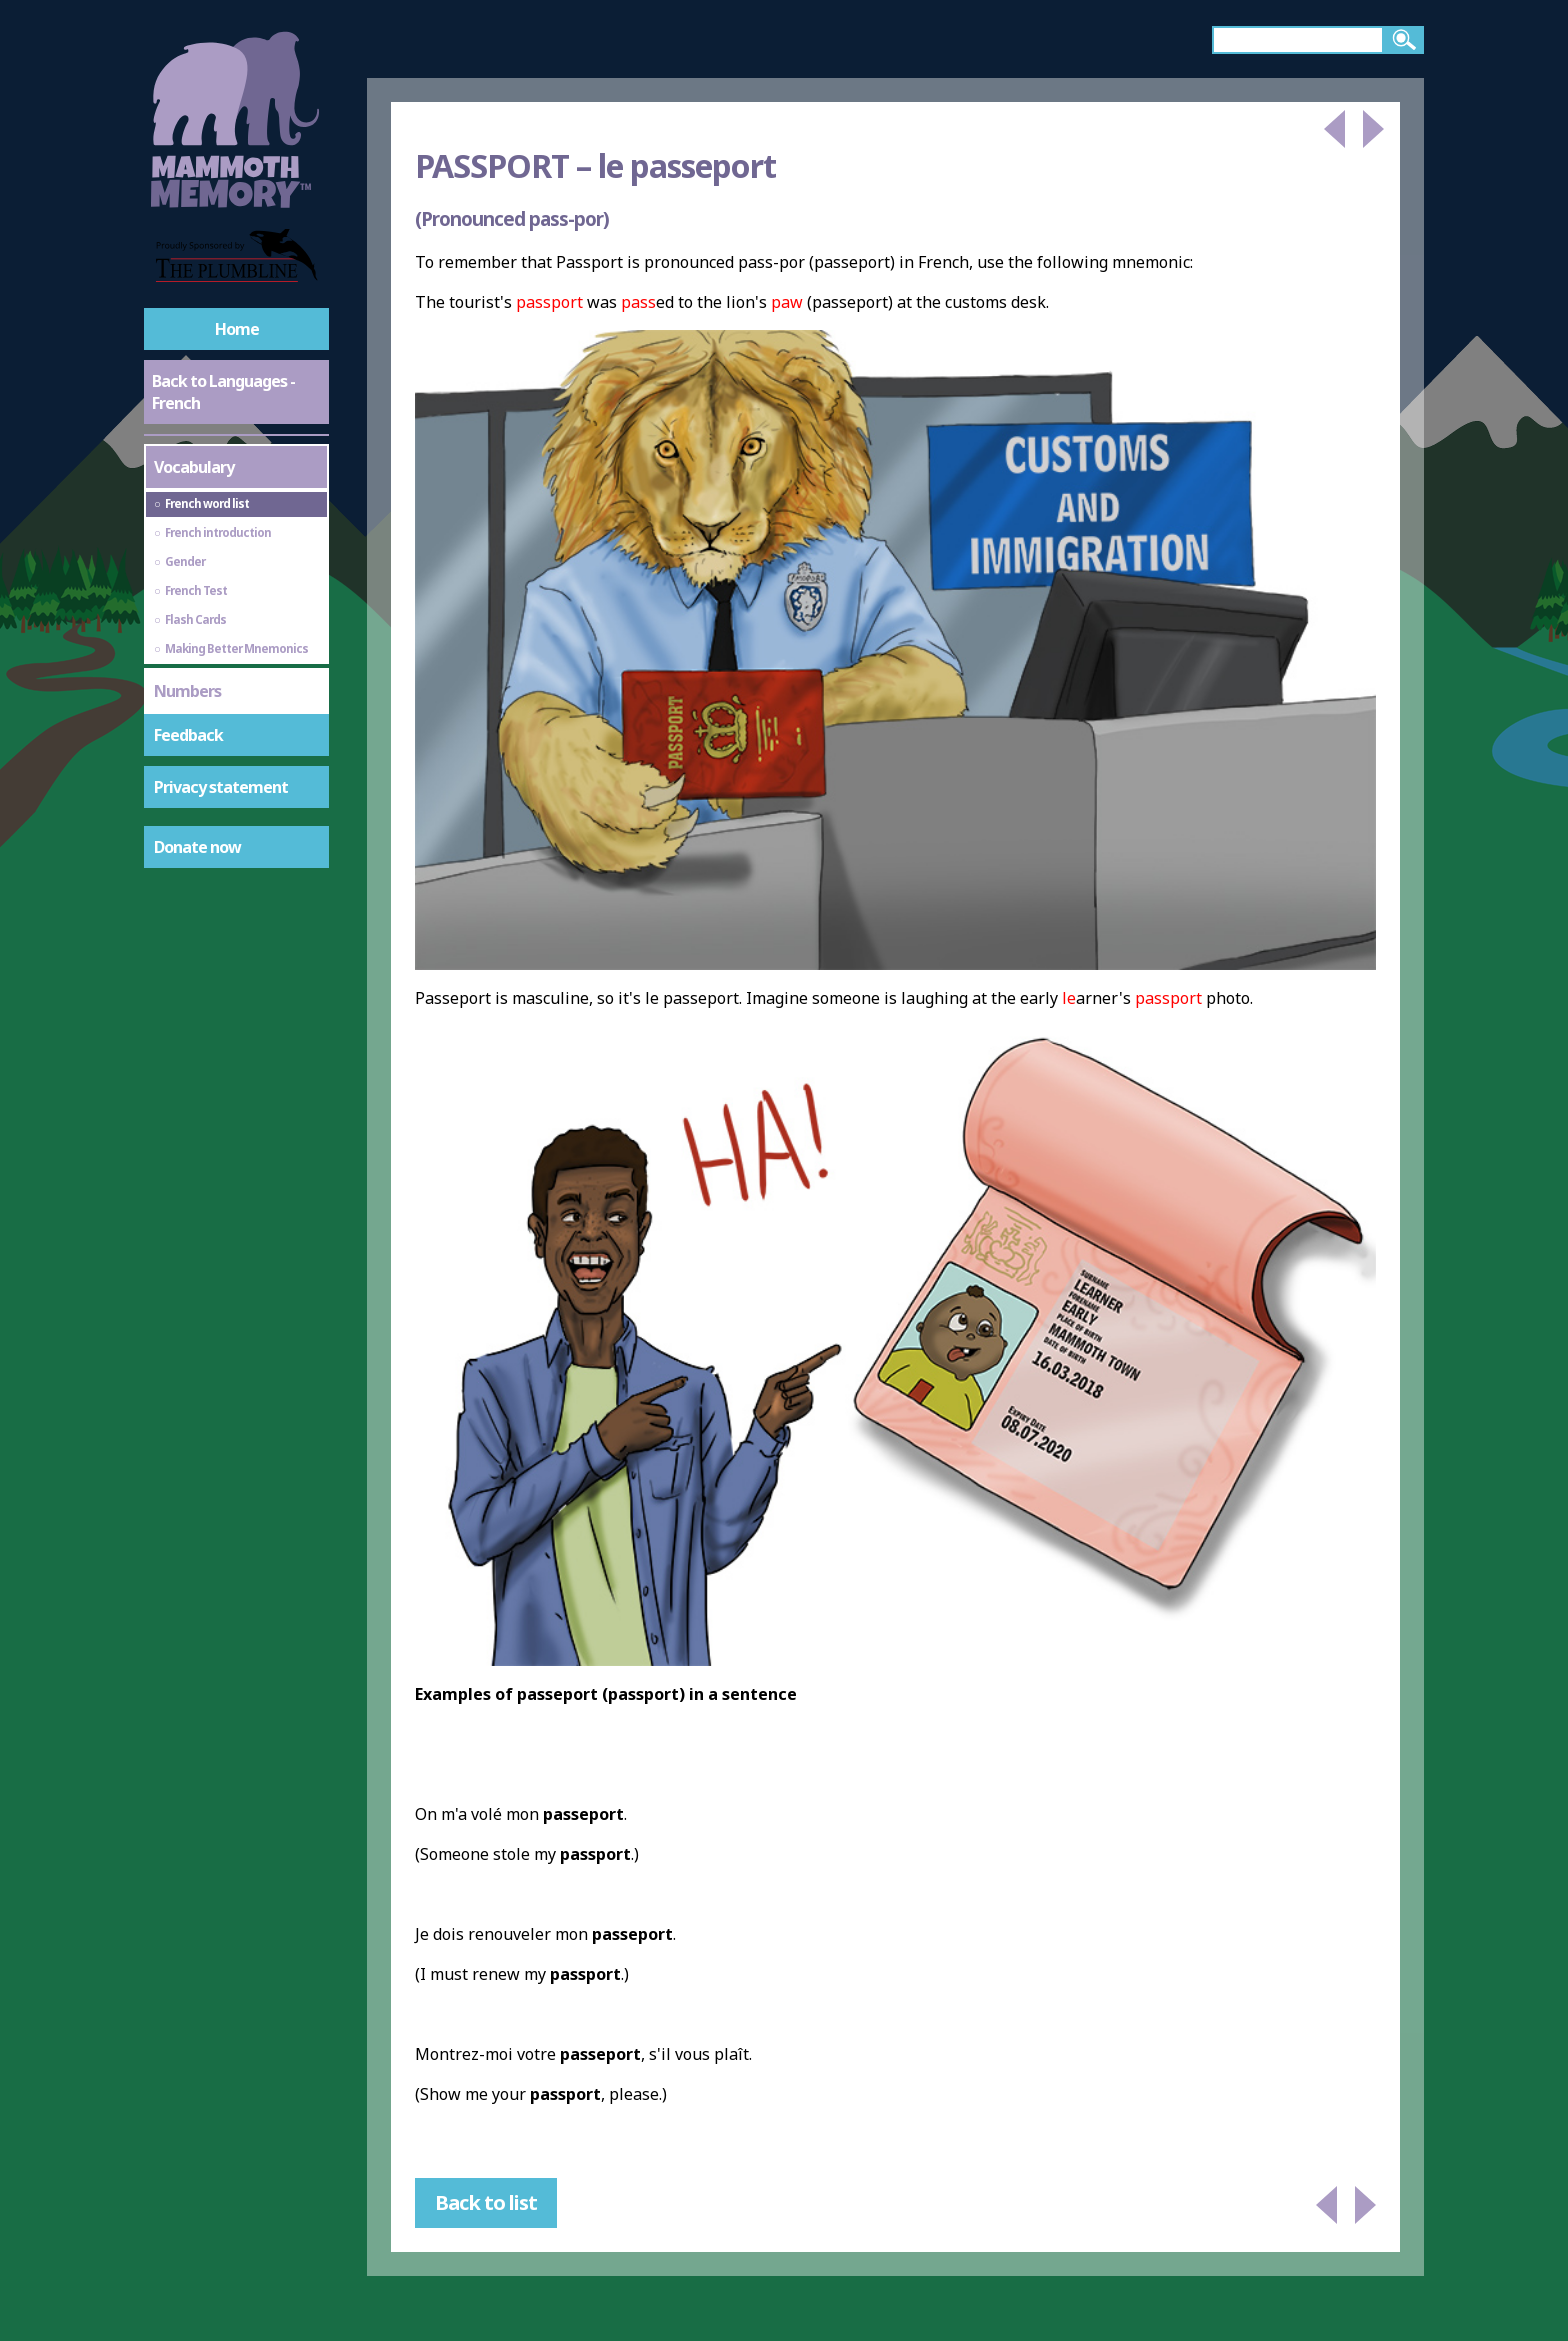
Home (237, 329)
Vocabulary (194, 467)
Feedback (188, 735)
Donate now (197, 847)
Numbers (187, 691)
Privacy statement (221, 787)
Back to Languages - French (223, 392)
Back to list (486, 2202)
